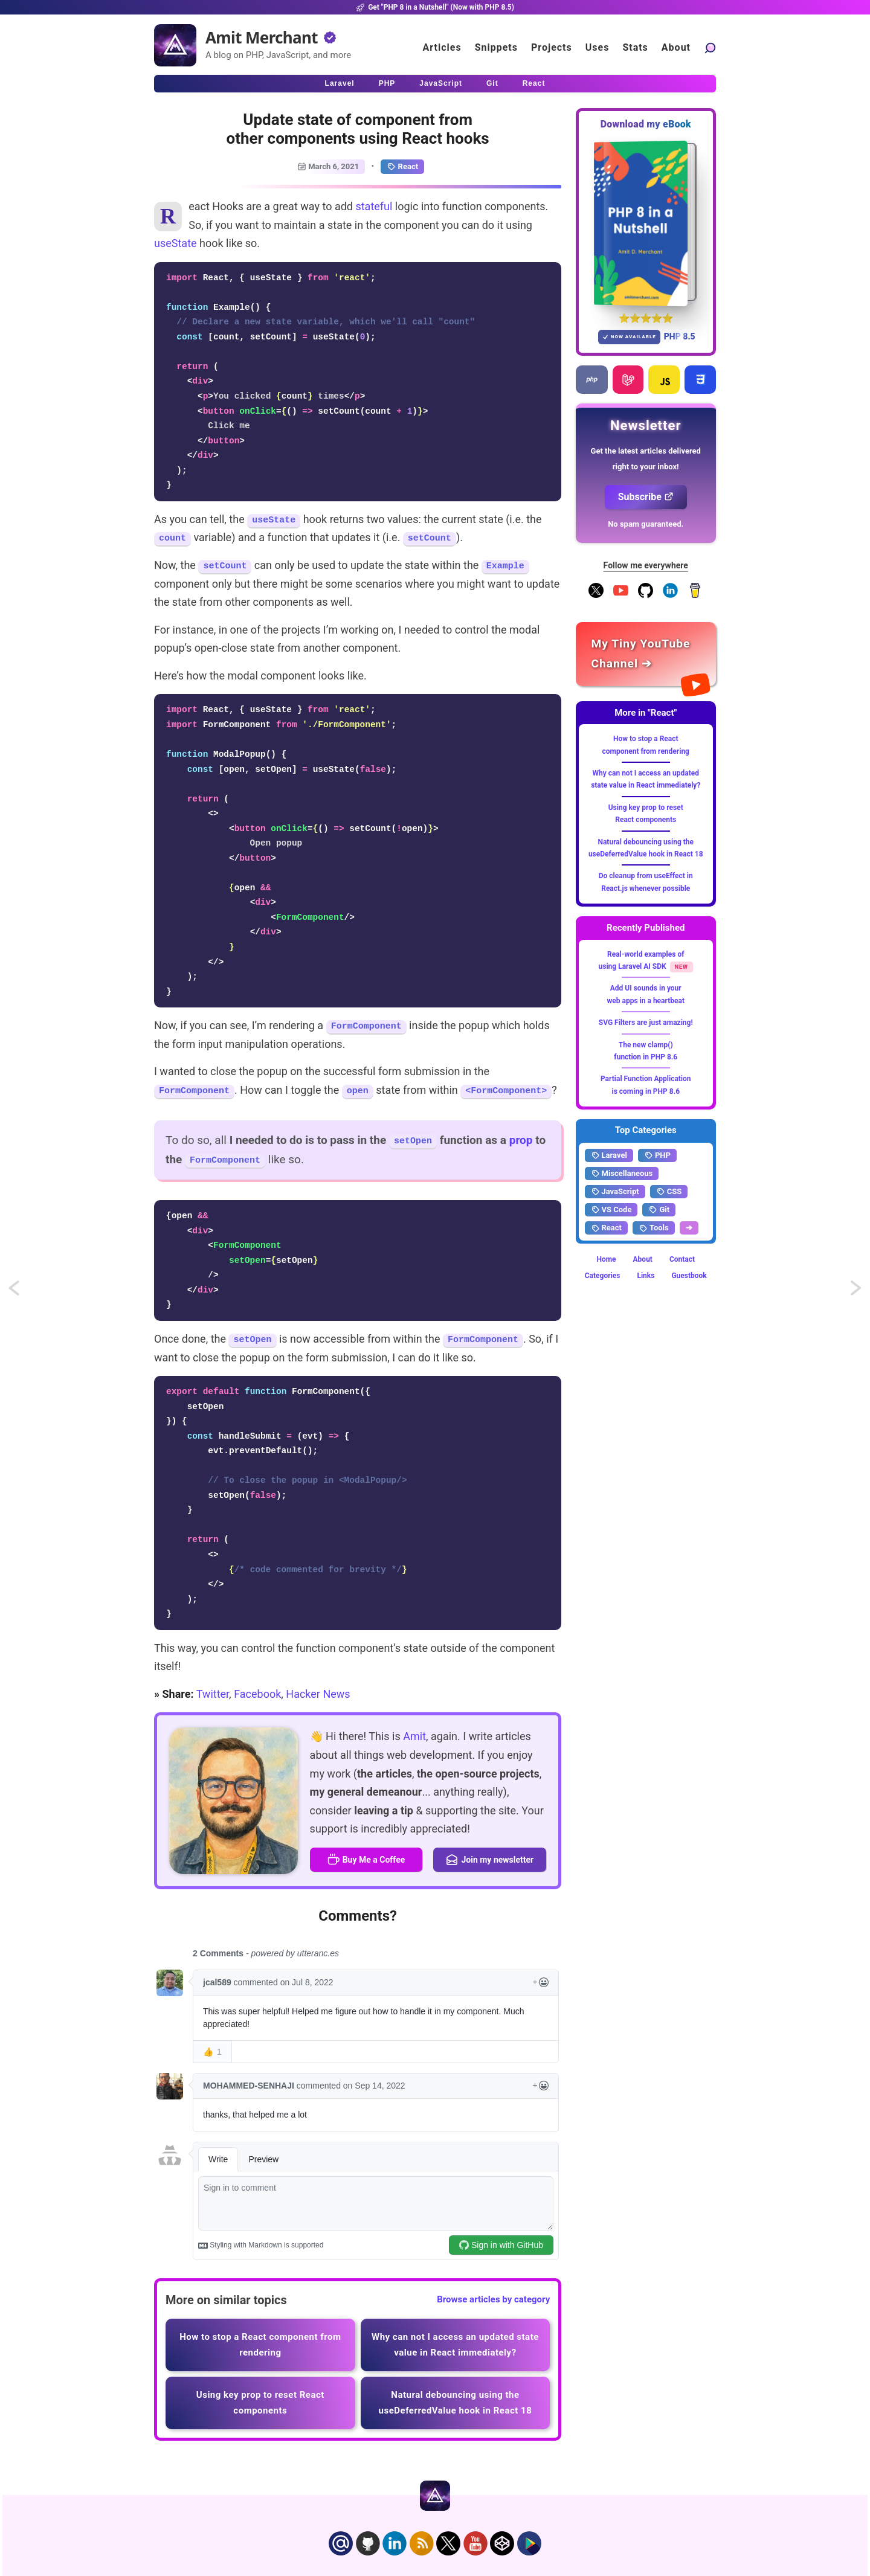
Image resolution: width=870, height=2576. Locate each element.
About (642, 1259)
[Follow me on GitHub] (645, 595)
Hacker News (318, 1694)
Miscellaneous (622, 1173)
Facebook (257, 1694)
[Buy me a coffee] (695, 595)
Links (645, 1275)
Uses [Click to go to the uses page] (597, 47)
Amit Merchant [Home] (261, 37)
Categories (602, 1275)
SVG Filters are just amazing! (646, 1022)
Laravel (609, 1155)
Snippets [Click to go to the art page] (496, 47)
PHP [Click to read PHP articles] (387, 83)
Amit (414, 1736)
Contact (682, 1259)
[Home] (175, 45)
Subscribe (646, 497)
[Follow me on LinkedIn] (670, 595)
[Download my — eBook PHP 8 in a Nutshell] (646, 223)
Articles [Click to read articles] (442, 47)
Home (606, 1259)
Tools (654, 1228)
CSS (669, 1191)
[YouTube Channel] (620, 595)
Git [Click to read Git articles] (492, 83)
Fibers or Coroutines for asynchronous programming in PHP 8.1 (25, 1292)
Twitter (212, 1694)
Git (658, 1210)
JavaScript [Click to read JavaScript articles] (440, 83)
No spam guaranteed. (645, 523)
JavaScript (615, 1191)
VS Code (611, 1210)
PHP (657, 1155)
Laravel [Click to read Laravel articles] (340, 83)
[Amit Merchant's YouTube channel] (646, 654)
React (402, 167)
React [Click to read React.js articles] (534, 83)
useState (175, 243)
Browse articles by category (493, 2299)
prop (521, 1140)
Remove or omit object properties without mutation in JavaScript (857, 1292)
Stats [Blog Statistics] (635, 47)
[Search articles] (710, 47)
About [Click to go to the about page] (676, 47)
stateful (373, 206)
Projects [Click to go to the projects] (551, 47)
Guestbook (688, 1275)
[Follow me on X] (596, 595)
